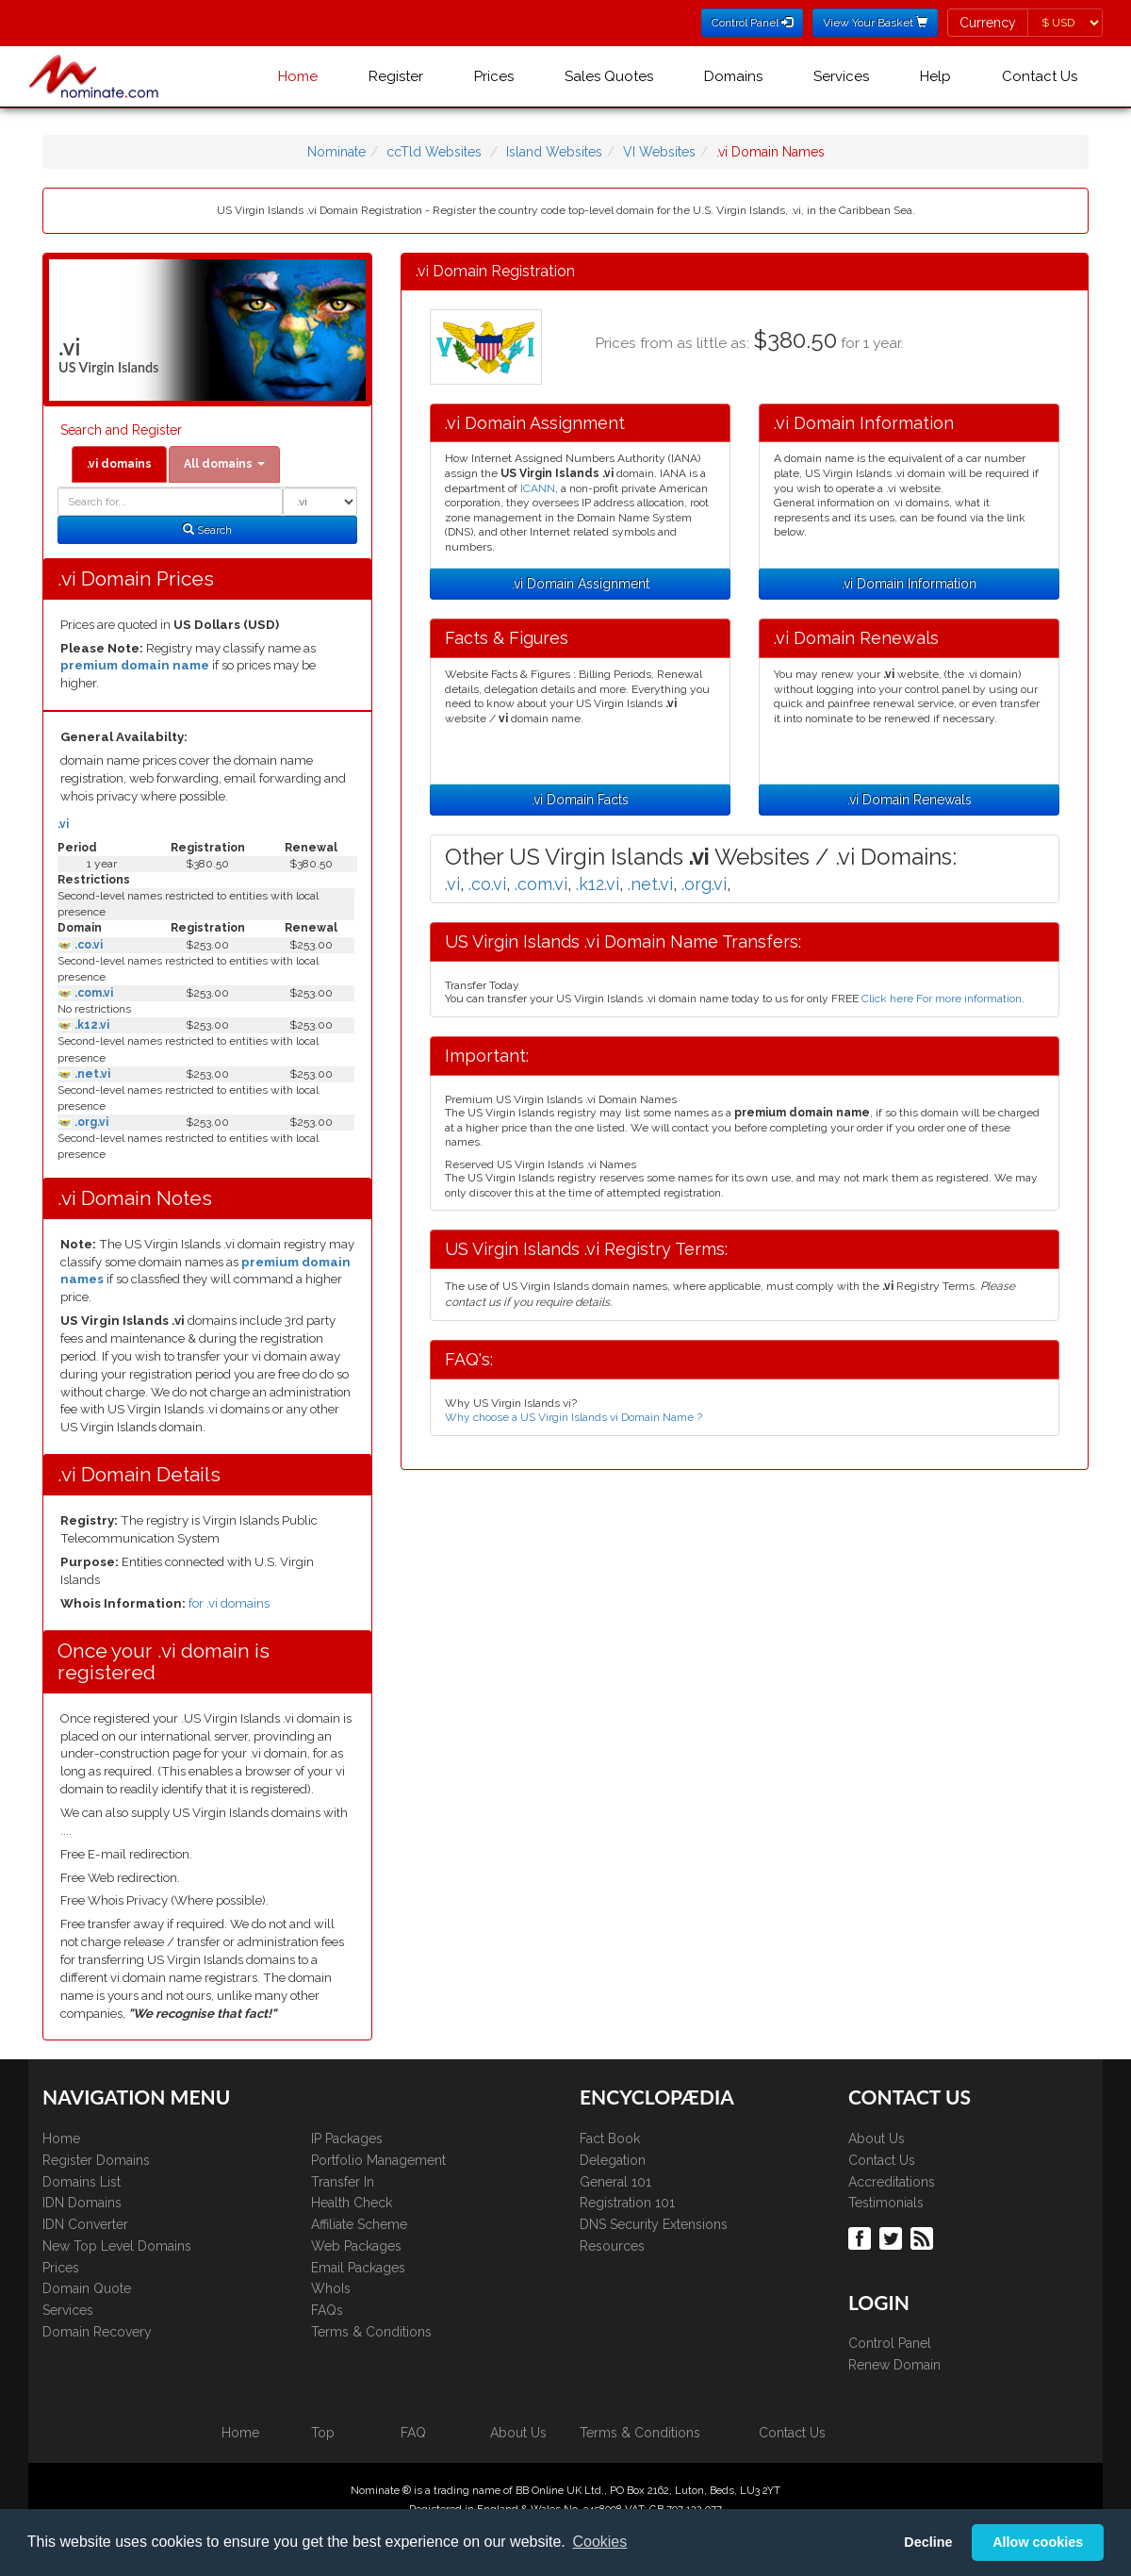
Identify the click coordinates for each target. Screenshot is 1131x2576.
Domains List (81, 2181)
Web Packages (356, 2246)
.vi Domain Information (909, 583)
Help (935, 76)
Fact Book (610, 2138)
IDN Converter (85, 2224)
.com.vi (92, 992)
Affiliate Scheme (359, 2224)
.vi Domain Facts (580, 799)
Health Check (351, 2202)
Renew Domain (894, 2364)
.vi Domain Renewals (909, 799)
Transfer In (342, 2181)
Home (298, 76)
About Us (876, 2138)
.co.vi (87, 944)
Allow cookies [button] (1037, 2542)
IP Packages (347, 2138)
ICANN (537, 488)
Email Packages (358, 2267)
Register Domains (96, 2160)
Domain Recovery (97, 2331)
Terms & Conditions (371, 2331)
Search (207, 530)
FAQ (413, 2432)
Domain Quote (86, 2288)
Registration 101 (627, 2202)
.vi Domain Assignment (580, 583)
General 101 (615, 2181)
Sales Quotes (609, 76)
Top (323, 2432)
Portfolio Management (378, 2160)
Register (396, 76)
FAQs (327, 2310)
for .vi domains (229, 1603)
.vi (63, 824)
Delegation (613, 2160)
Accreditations (891, 2181)
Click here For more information (941, 998)
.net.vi (91, 1074)
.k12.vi (90, 1025)
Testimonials (886, 2202)
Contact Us (1039, 76)
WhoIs (331, 2288)
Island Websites (554, 151)
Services (841, 76)
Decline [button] (928, 2542)
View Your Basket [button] (875, 22)
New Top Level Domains (116, 2246)
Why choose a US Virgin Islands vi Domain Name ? (573, 1417)
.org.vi (90, 1122)
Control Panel (889, 2343)
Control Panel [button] (752, 22)
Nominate (336, 151)
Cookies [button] (599, 2542)
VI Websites (659, 151)
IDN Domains (82, 2202)
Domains (733, 76)
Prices (494, 76)
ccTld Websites (434, 151)
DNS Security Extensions (654, 2224)
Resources (612, 2246)
